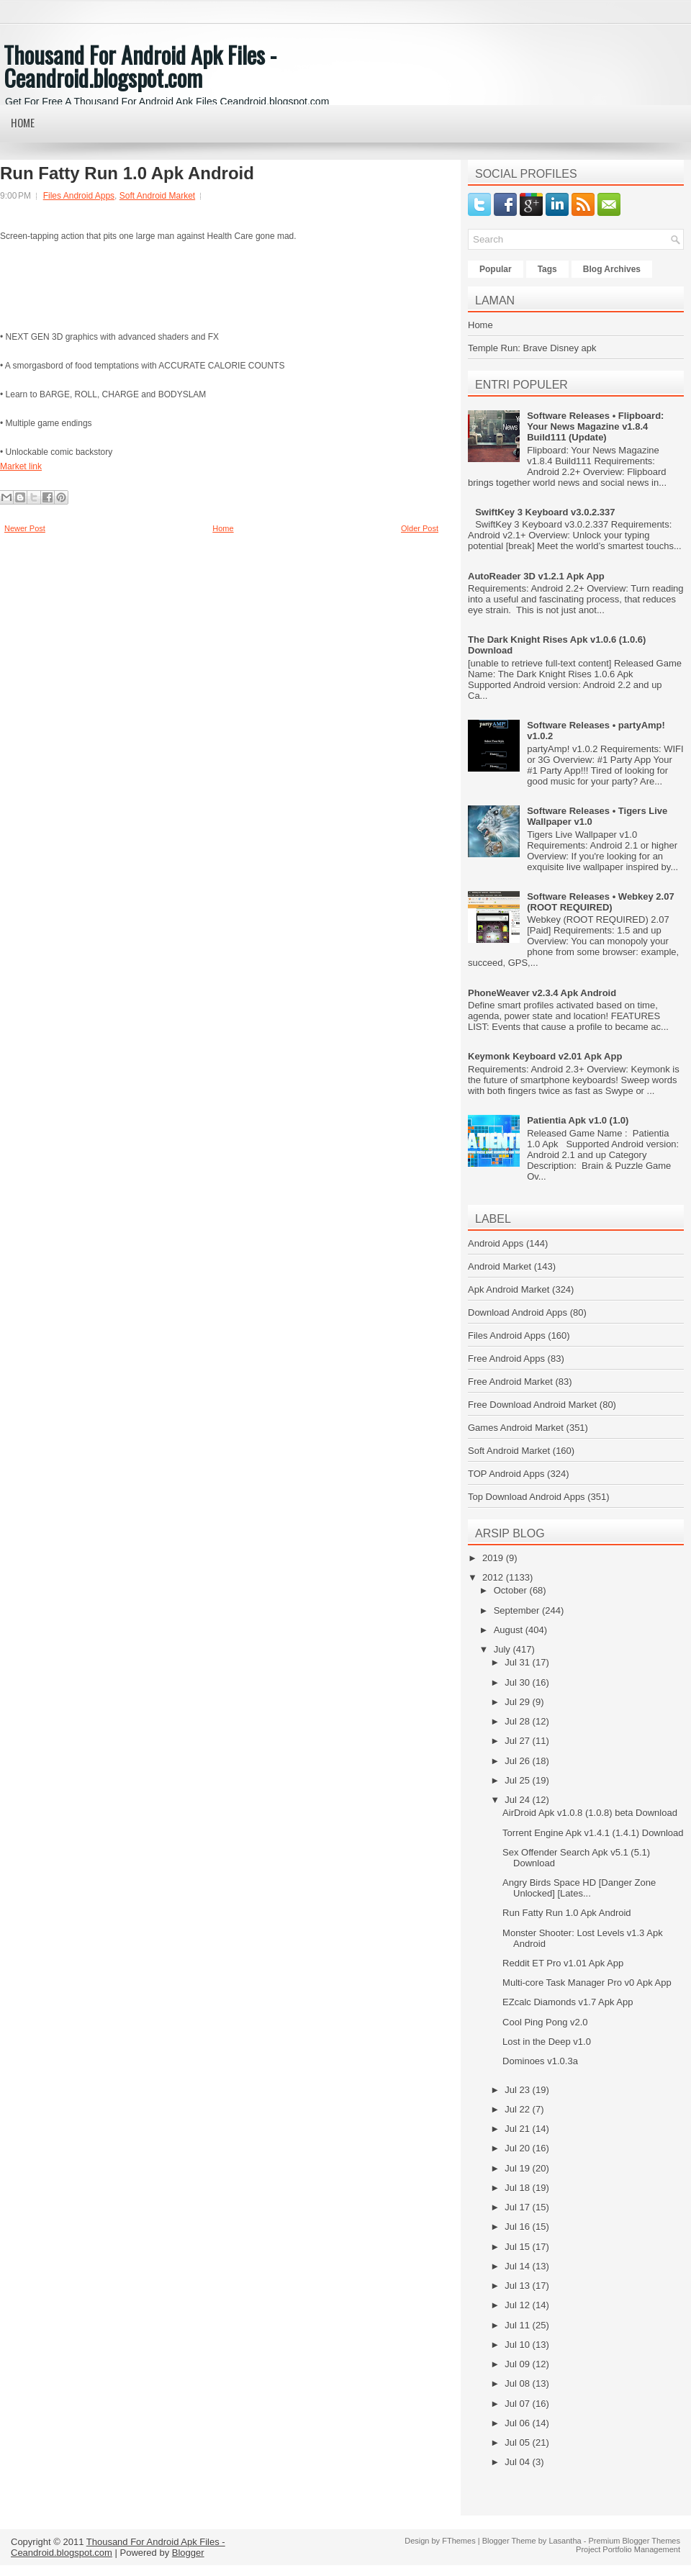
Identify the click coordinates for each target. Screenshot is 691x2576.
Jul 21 (518, 2128)
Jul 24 (518, 1799)
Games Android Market (516, 1427)
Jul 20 (518, 2148)
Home (23, 122)
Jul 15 (518, 2246)
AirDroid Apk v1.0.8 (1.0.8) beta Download (589, 1812)
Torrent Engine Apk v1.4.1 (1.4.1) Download (592, 1832)
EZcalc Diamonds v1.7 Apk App (567, 2002)
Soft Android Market (157, 196)
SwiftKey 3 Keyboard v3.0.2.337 (545, 512)
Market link (21, 466)
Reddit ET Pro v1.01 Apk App (562, 1963)
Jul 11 (518, 2325)
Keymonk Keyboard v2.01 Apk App (545, 1056)
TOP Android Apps (506, 1473)
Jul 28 (518, 1721)
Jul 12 (518, 2305)
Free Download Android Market (532, 1404)
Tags (547, 269)
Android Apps (495, 1243)
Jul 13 (518, 2285)
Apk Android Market (508, 1289)
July (503, 1649)
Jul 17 (518, 2207)
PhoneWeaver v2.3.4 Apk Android (542, 993)
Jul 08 (518, 2383)
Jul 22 (518, 2109)
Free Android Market (510, 1381)
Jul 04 (518, 2462)
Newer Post (24, 528)
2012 (494, 1577)
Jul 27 (518, 1740)
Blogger (188, 2552)
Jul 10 (518, 2344)
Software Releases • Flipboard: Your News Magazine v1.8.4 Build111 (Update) (595, 426)
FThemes (458, 2540)
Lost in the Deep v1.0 (546, 2041)
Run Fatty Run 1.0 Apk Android (127, 173)
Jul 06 (518, 2423)
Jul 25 (518, 1780)
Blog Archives (612, 269)
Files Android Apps (78, 196)
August (509, 1629)
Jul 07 (518, 2403)
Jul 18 (518, 2187)
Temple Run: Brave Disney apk (532, 348)
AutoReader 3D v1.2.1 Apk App (536, 576)
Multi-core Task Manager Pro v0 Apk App (587, 1982)
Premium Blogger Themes (634, 2540)
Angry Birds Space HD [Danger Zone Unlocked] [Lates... (579, 1888)
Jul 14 (518, 2266)
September (518, 1610)
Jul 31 (518, 1662)
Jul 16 (518, 2226)
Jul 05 (518, 2442)
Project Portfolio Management (628, 2549)
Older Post (419, 528)
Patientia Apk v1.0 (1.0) (577, 1120)
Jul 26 (518, 1760)
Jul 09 (518, 2364)
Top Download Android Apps (526, 1496)
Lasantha (564, 2540)
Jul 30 (518, 1682)
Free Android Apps (506, 1358)
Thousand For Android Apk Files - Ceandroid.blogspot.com (140, 65)
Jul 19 (518, 2168)
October (512, 1590)
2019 (494, 1558)
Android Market (499, 1266)
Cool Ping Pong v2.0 (545, 2022)
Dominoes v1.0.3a (540, 2061)
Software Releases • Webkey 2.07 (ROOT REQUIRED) (600, 902)
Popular (495, 269)
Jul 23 (518, 2089)
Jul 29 (518, 1701)
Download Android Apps (517, 1312)
